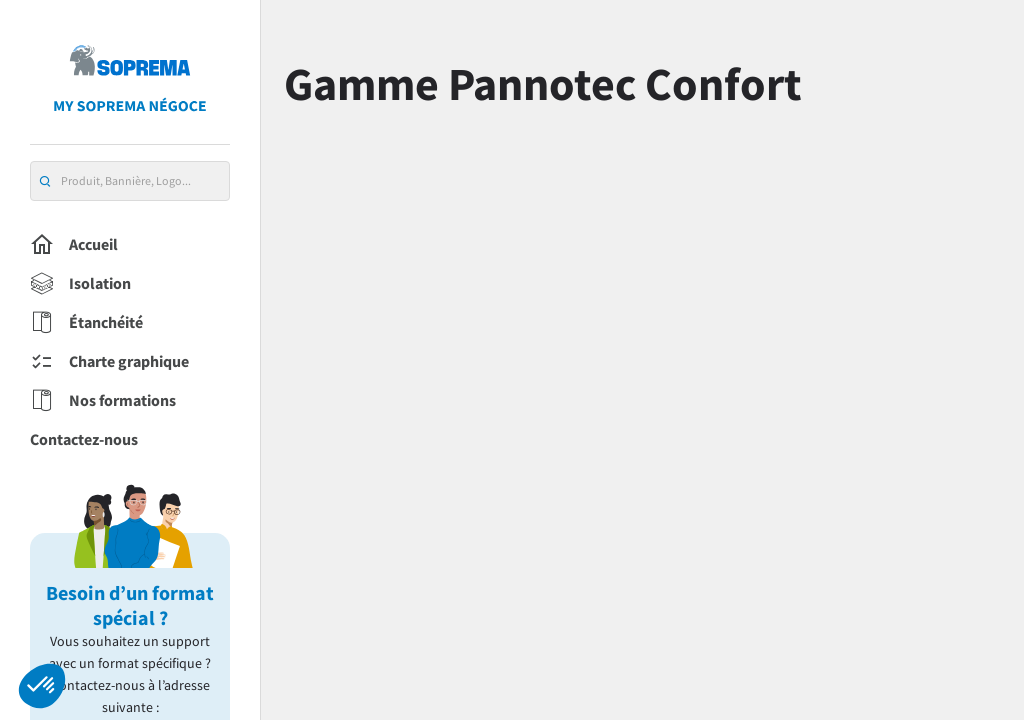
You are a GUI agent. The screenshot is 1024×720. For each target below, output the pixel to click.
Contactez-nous (84, 439)
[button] (42, 686)
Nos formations (103, 401)
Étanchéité (86, 323)
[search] (45, 181)
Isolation (80, 284)
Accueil (74, 245)
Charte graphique (109, 362)
